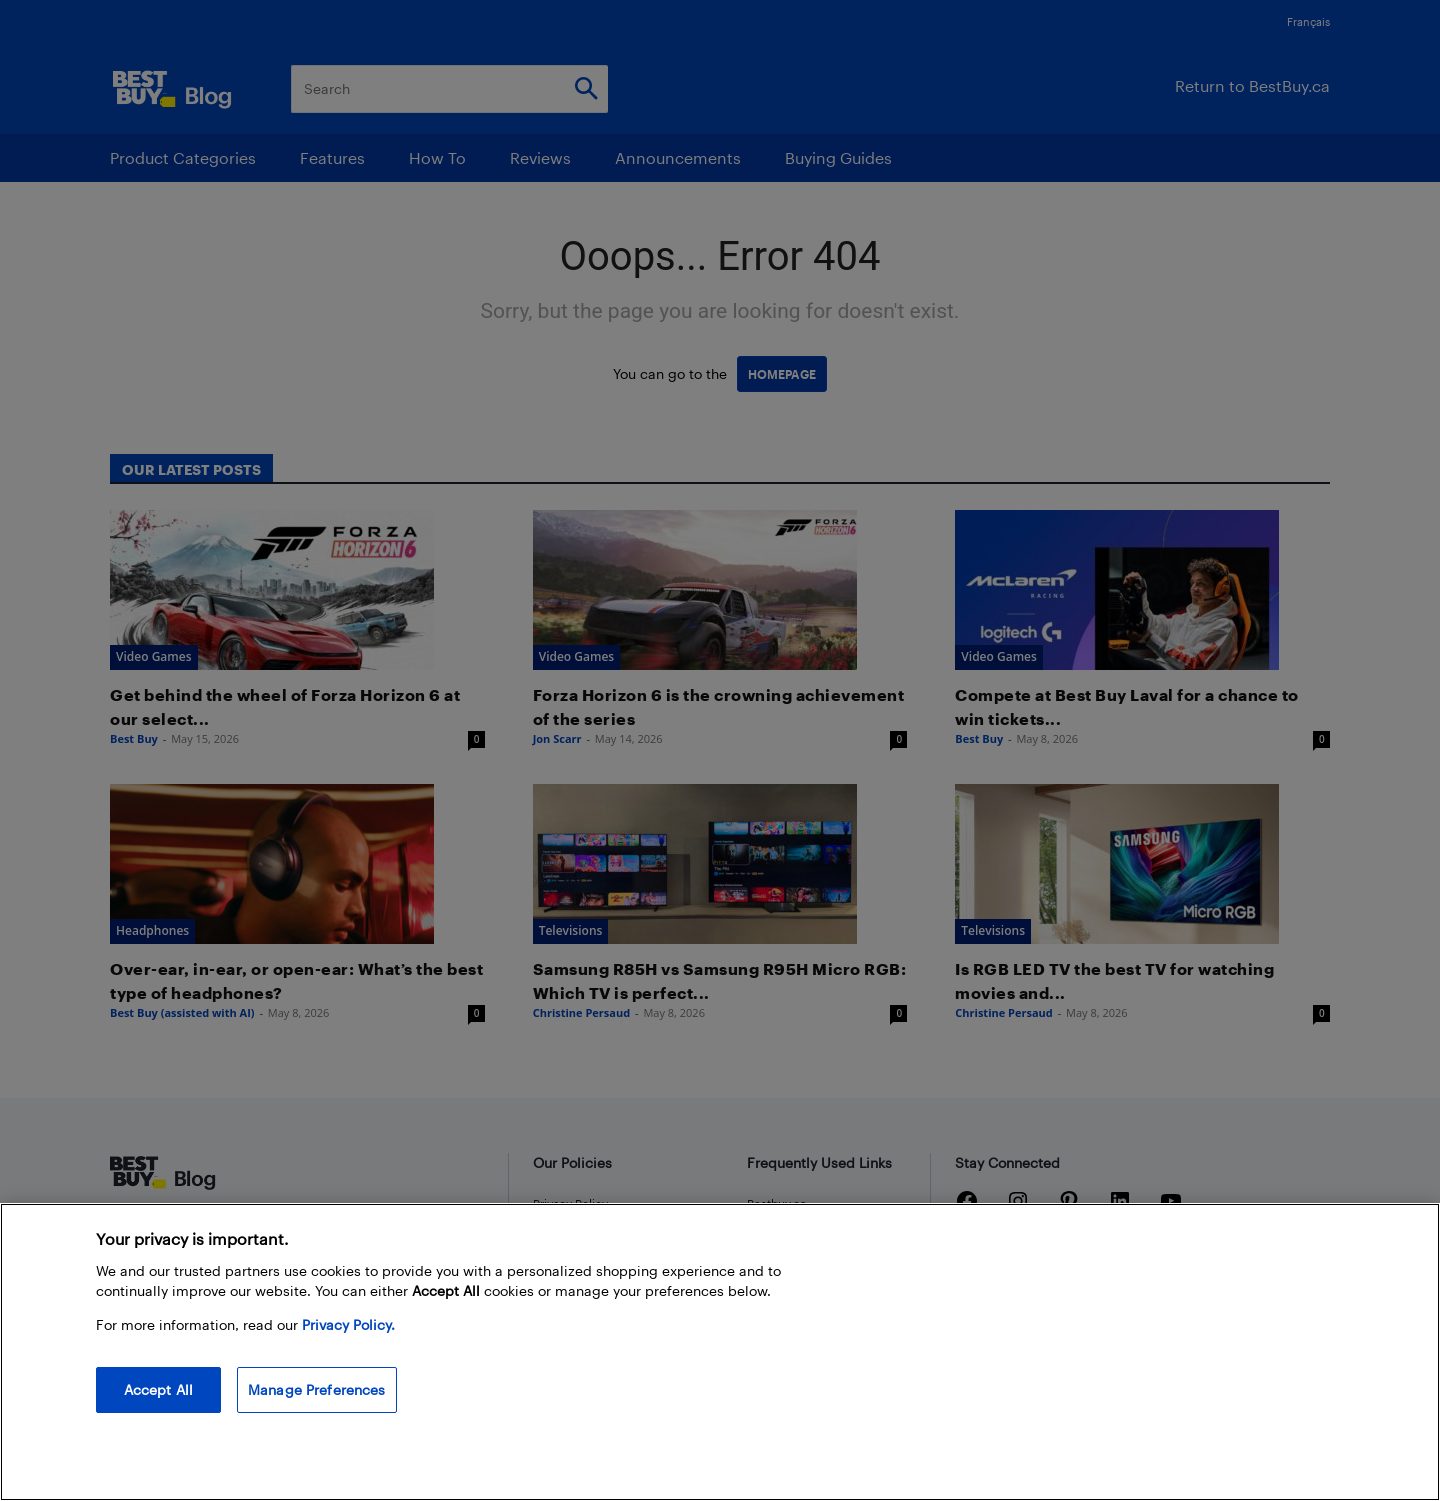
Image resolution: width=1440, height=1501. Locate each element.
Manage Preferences (317, 1389)
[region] (720, 1352)
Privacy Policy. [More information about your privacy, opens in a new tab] (348, 1324)
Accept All (158, 1389)
